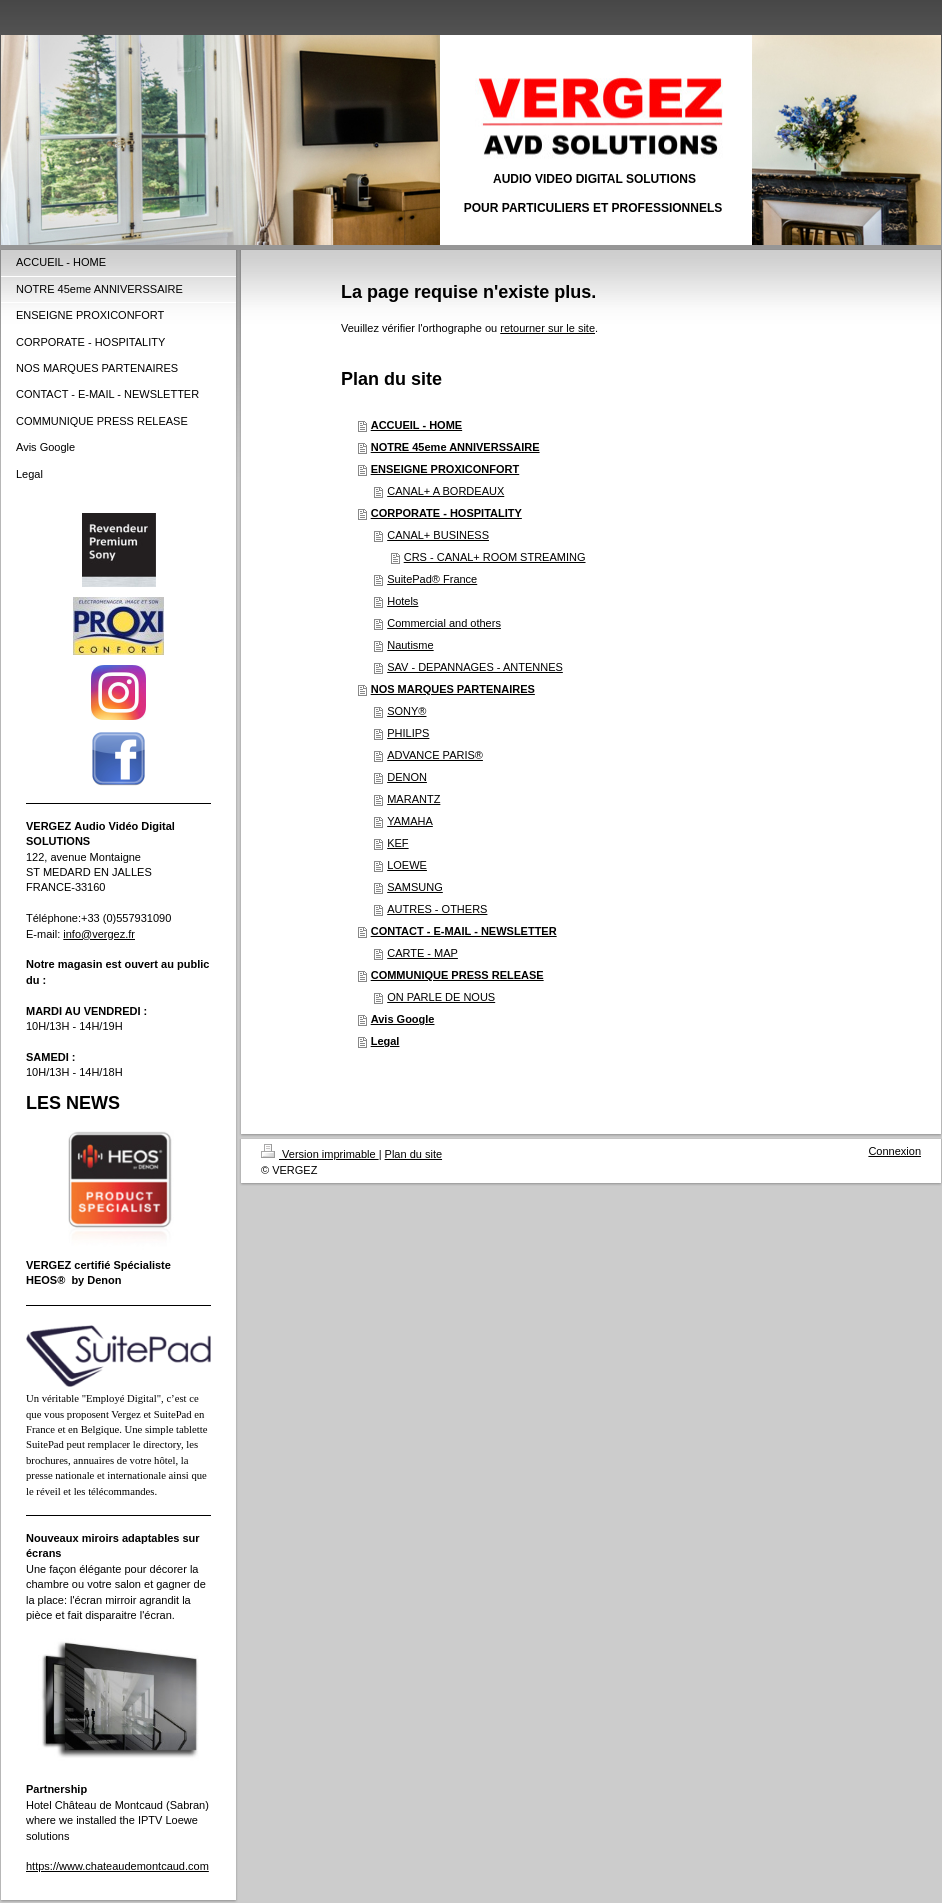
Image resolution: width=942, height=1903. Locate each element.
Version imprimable (320, 1154)
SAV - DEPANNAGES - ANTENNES (475, 667)
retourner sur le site (547, 328)
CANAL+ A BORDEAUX (445, 491)
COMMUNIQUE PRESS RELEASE (457, 975)
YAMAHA (410, 821)
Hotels (402, 601)
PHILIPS (408, 733)
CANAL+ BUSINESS (438, 535)
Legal (385, 1041)
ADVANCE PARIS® (435, 755)
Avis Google (403, 1019)
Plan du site (413, 1154)
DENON (407, 777)
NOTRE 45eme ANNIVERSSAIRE (455, 447)
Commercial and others (444, 623)
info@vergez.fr (99, 934)
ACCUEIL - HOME (416, 425)
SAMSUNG (415, 887)
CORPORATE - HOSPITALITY (446, 513)
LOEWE (407, 865)
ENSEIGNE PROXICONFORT (445, 469)
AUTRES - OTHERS (437, 909)
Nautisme (410, 645)
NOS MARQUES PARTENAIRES (453, 689)
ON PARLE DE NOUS (441, 997)
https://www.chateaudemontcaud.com (117, 1866)
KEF (397, 843)
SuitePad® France (432, 579)
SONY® (406, 711)
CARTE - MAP (422, 953)
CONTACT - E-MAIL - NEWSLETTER (464, 931)
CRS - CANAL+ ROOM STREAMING (495, 557)
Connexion (894, 1151)
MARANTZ (413, 799)
